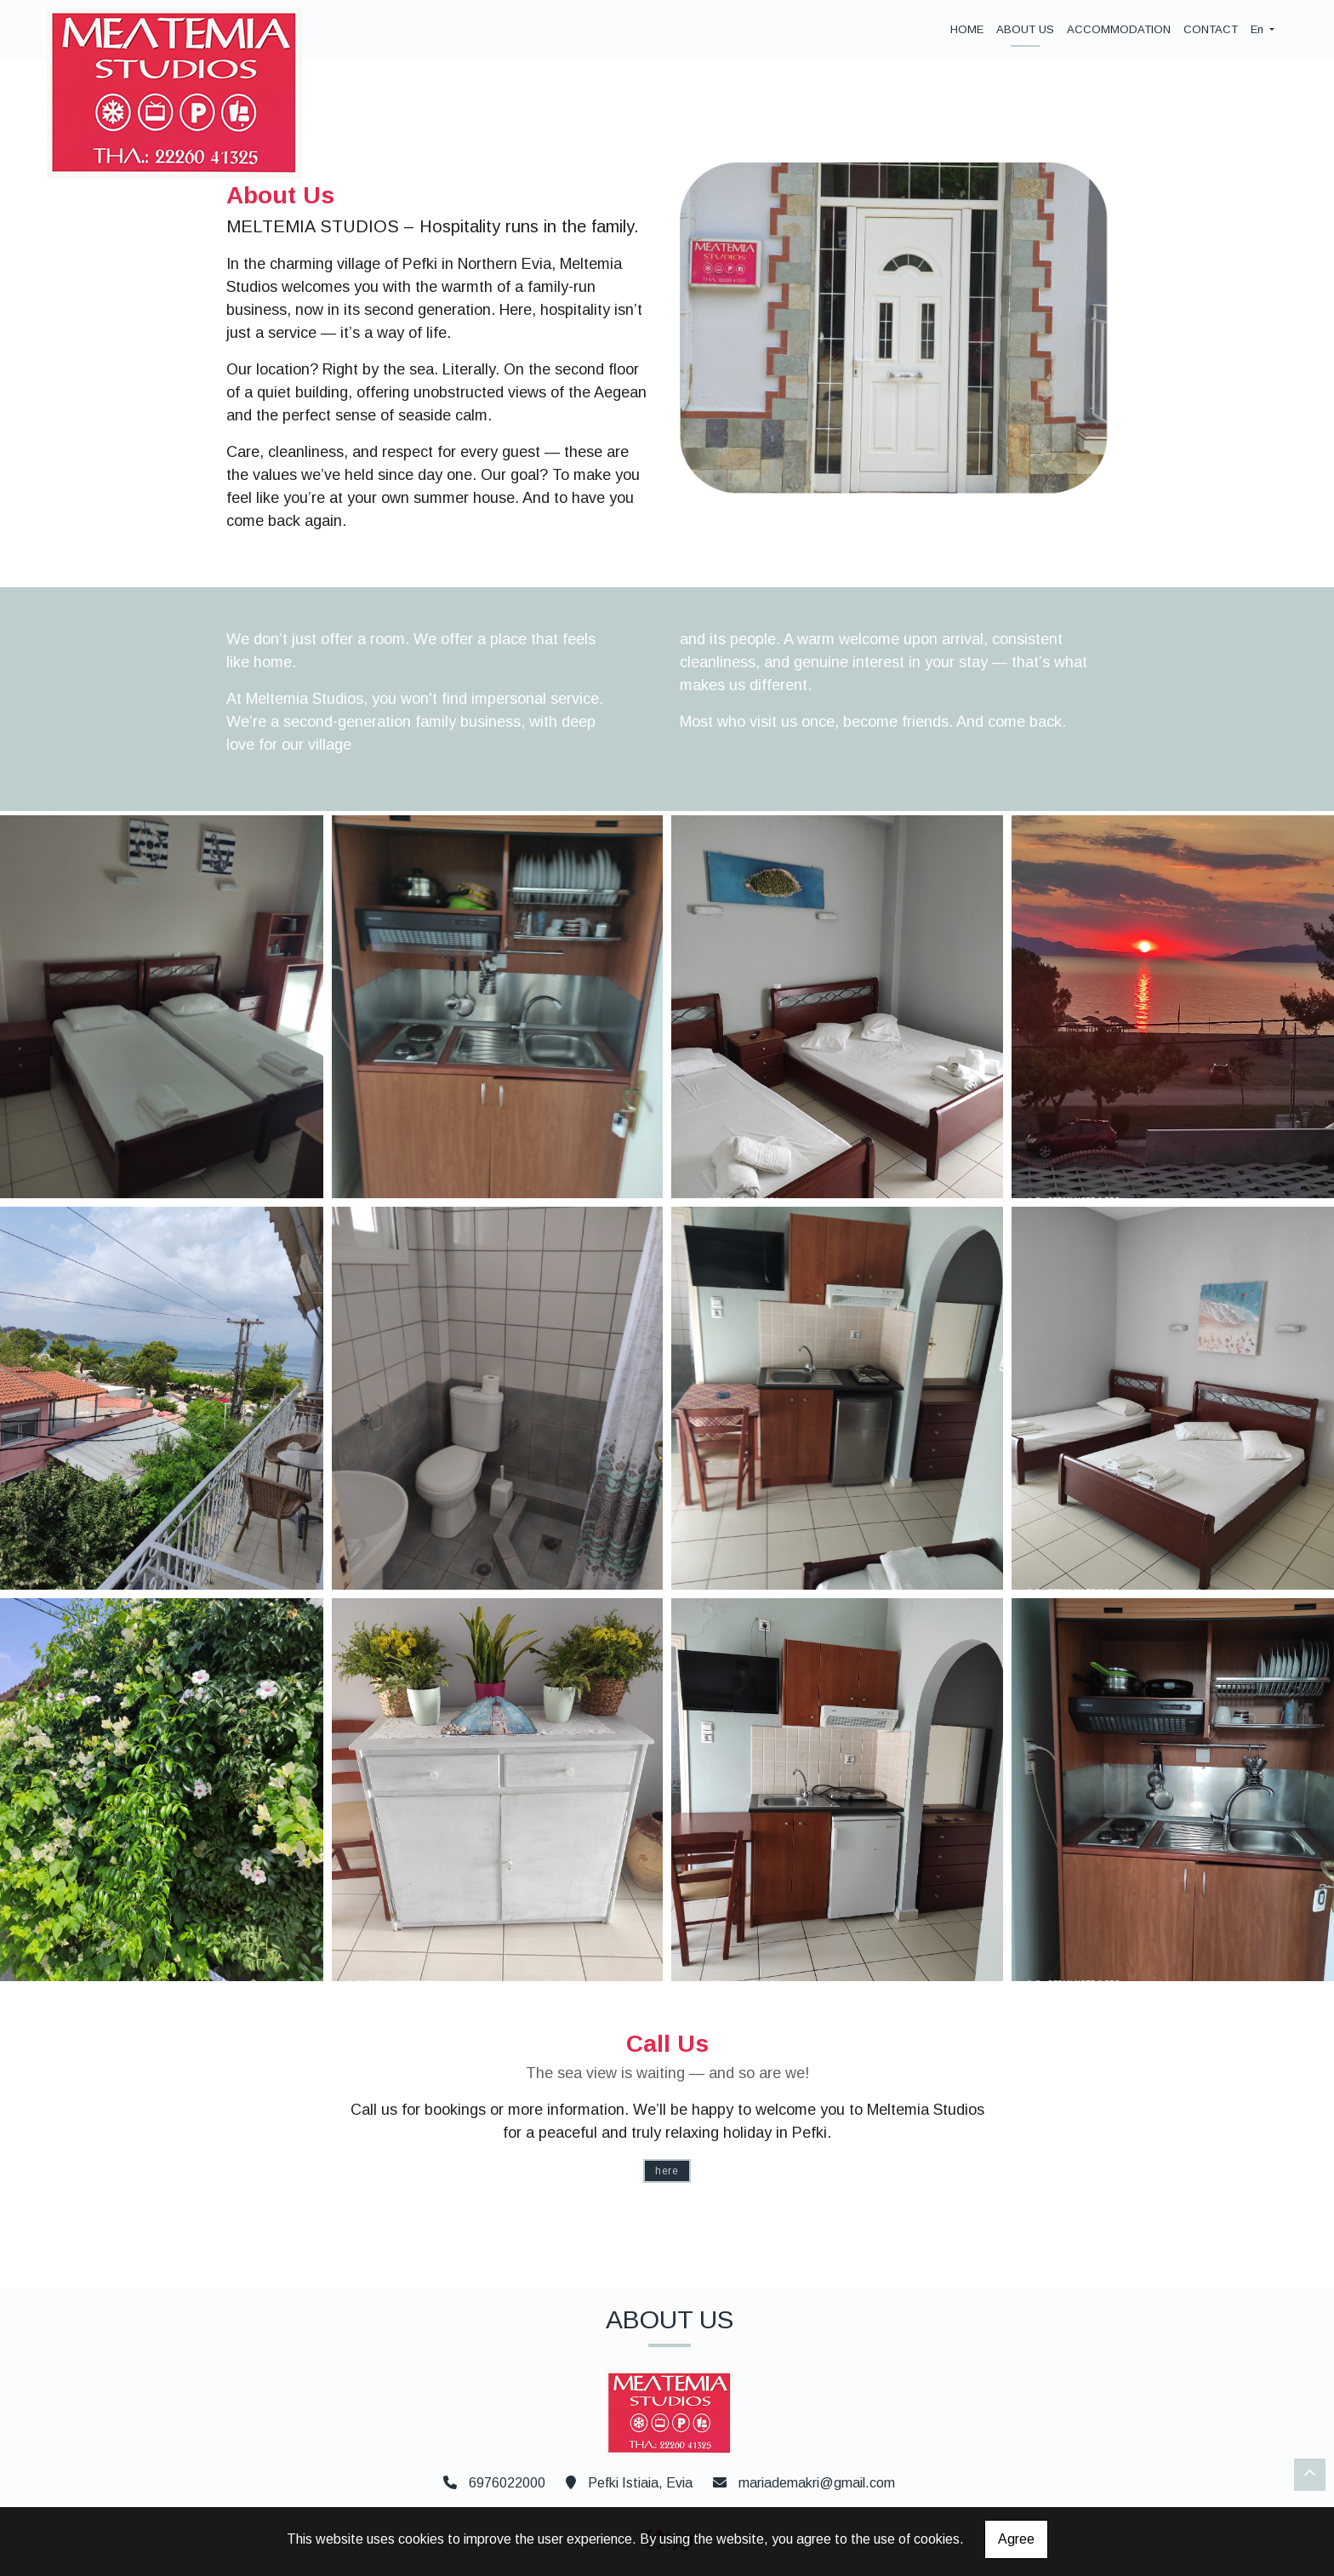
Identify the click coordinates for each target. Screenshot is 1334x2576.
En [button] (1259, 29)
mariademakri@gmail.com (816, 2483)
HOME (966, 29)
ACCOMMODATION (1119, 29)
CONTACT (1210, 29)
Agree (1016, 2539)
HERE (667, 2171)
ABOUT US (1025, 29)
